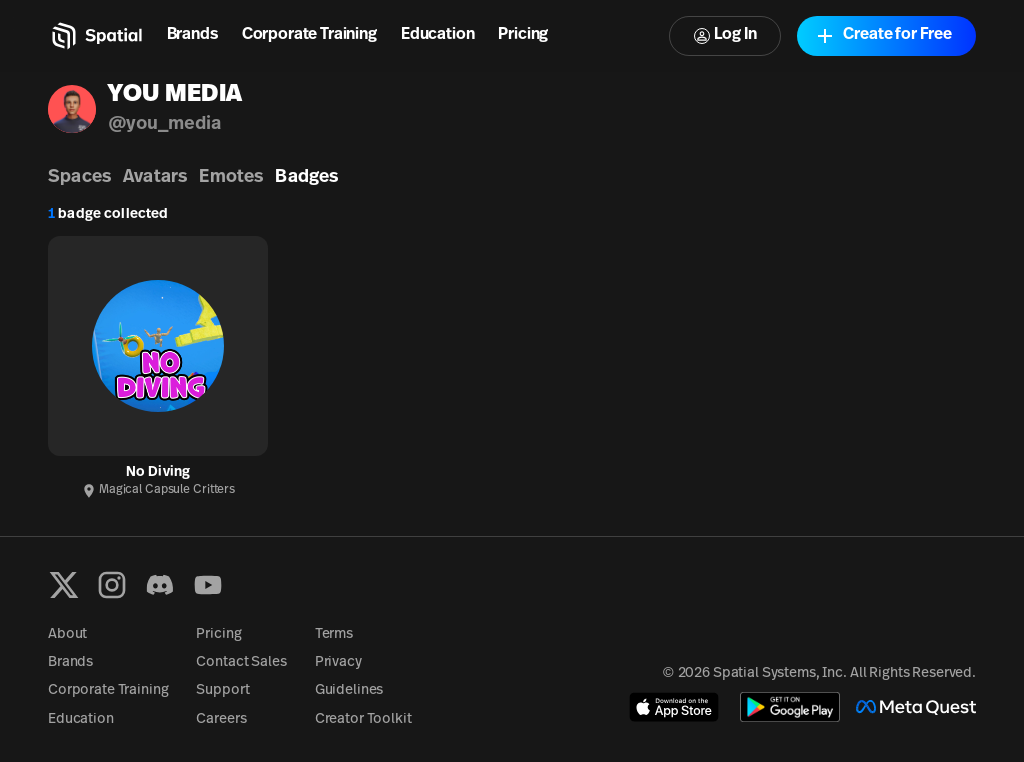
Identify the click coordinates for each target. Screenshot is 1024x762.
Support (222, 690)
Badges (306, 177)
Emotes (231, 177)
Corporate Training (309, 35)
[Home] (95, 36)
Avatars (155, 177)
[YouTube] (208, 585)
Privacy (338, 662)
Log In (725, 35)
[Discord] (160, 585)
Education (438, 35)
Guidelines (349, 690)
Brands (192, 35)
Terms (334, 634)
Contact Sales (241, 662)
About (67, 634)
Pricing (523, 35)
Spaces (79, 177)
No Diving (158, 472)
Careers (221, 719)
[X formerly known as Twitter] (64, 585)
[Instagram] (112, 585)
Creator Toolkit (363, 719)
